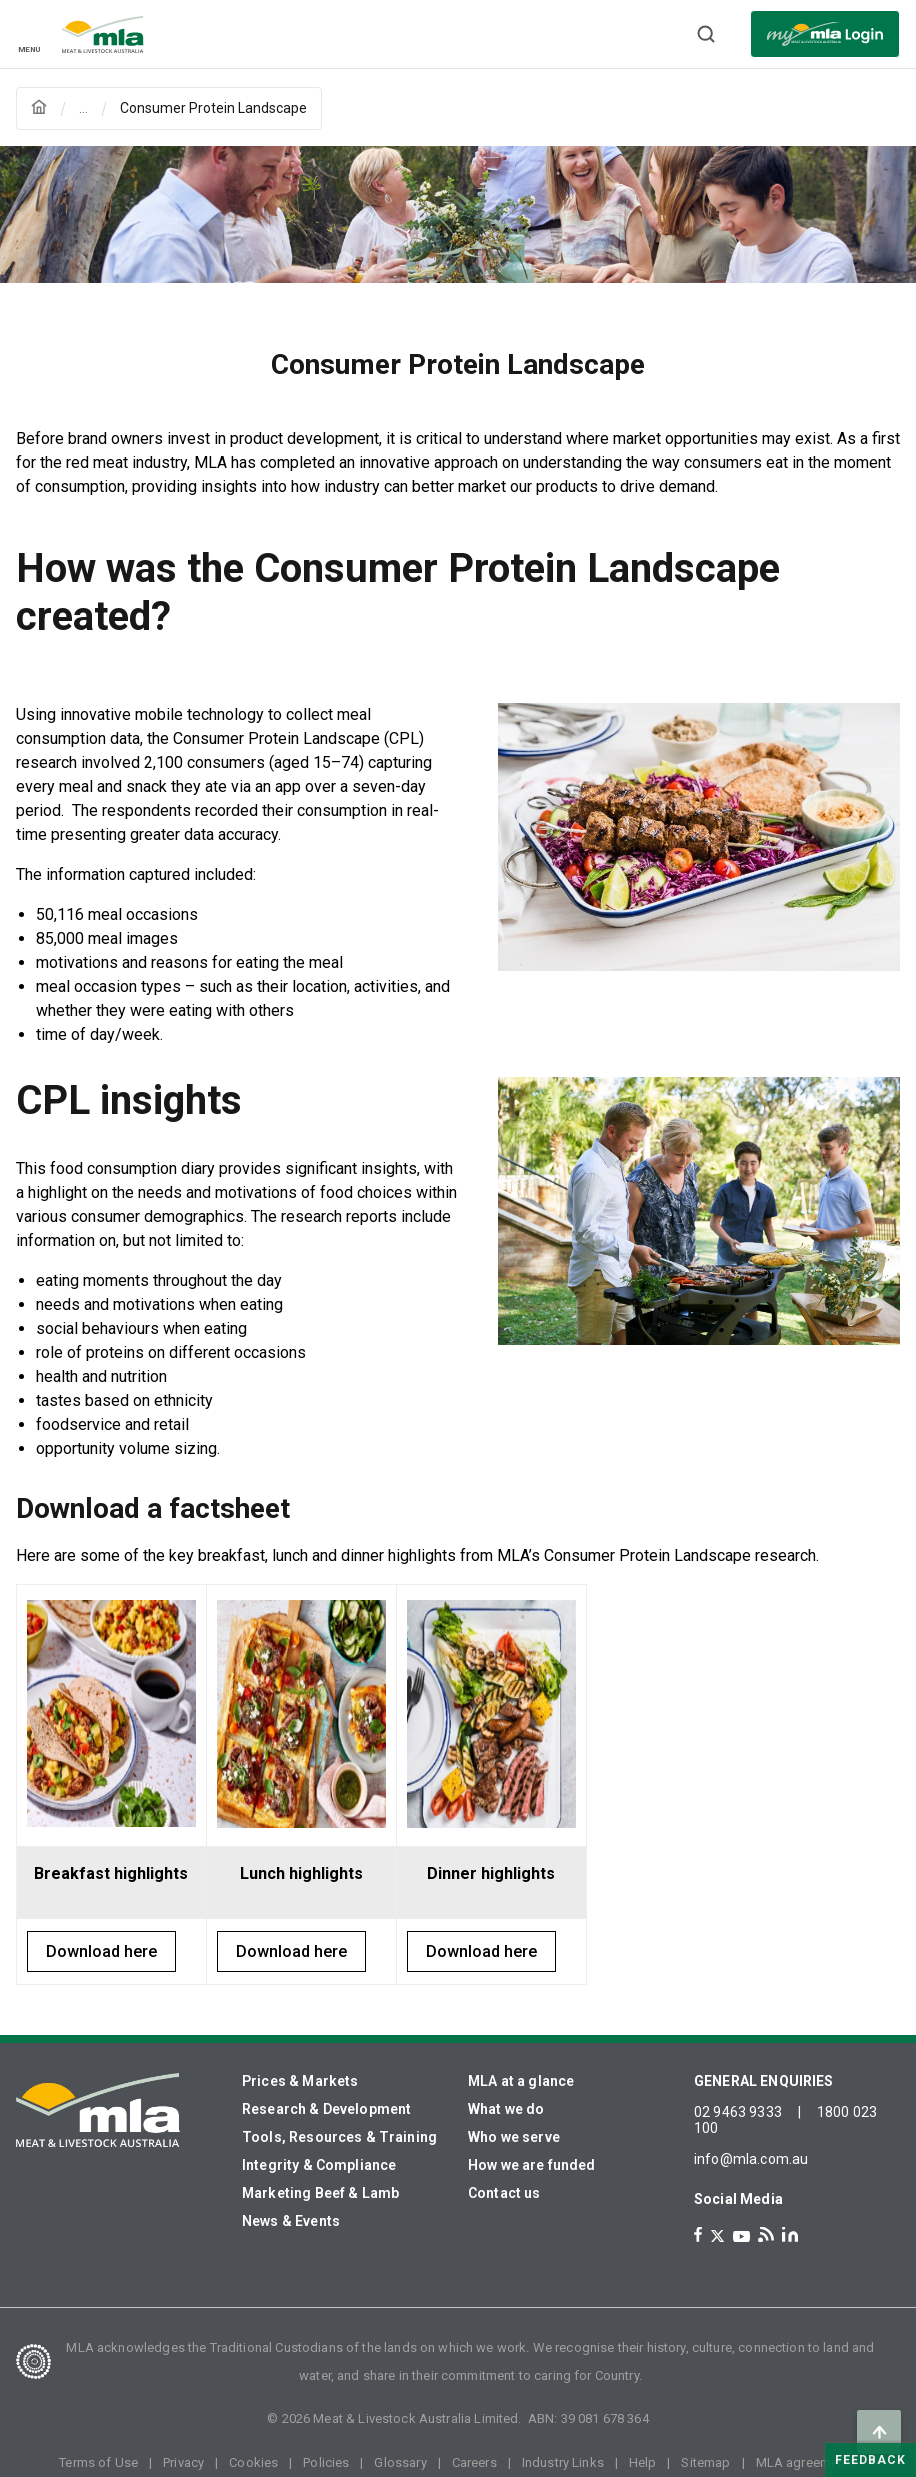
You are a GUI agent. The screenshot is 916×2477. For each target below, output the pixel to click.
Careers (474, 2462)
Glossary (400, 2462)
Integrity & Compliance (319, 2165)
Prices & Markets (300, 2081)
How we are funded (532, 2165)
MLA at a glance (521, 2081)
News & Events (291, 2221)
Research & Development (326, 2109)
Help (643, 2462)
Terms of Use (98, 2462)
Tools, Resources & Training (339, 2137)
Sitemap (705, 2462)
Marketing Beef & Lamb (320, 2193)
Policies (326, 2462)
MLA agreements (806, 2462)
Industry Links (563, 2462)
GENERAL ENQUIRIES (764, 2081)
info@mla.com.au (751, 2159)
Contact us (504, 2193)
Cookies (253, 2462)
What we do (506, 2109)
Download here (101, 1951)
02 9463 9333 (738, 2112)
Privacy (183, 2462)
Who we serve (514, 2137)
